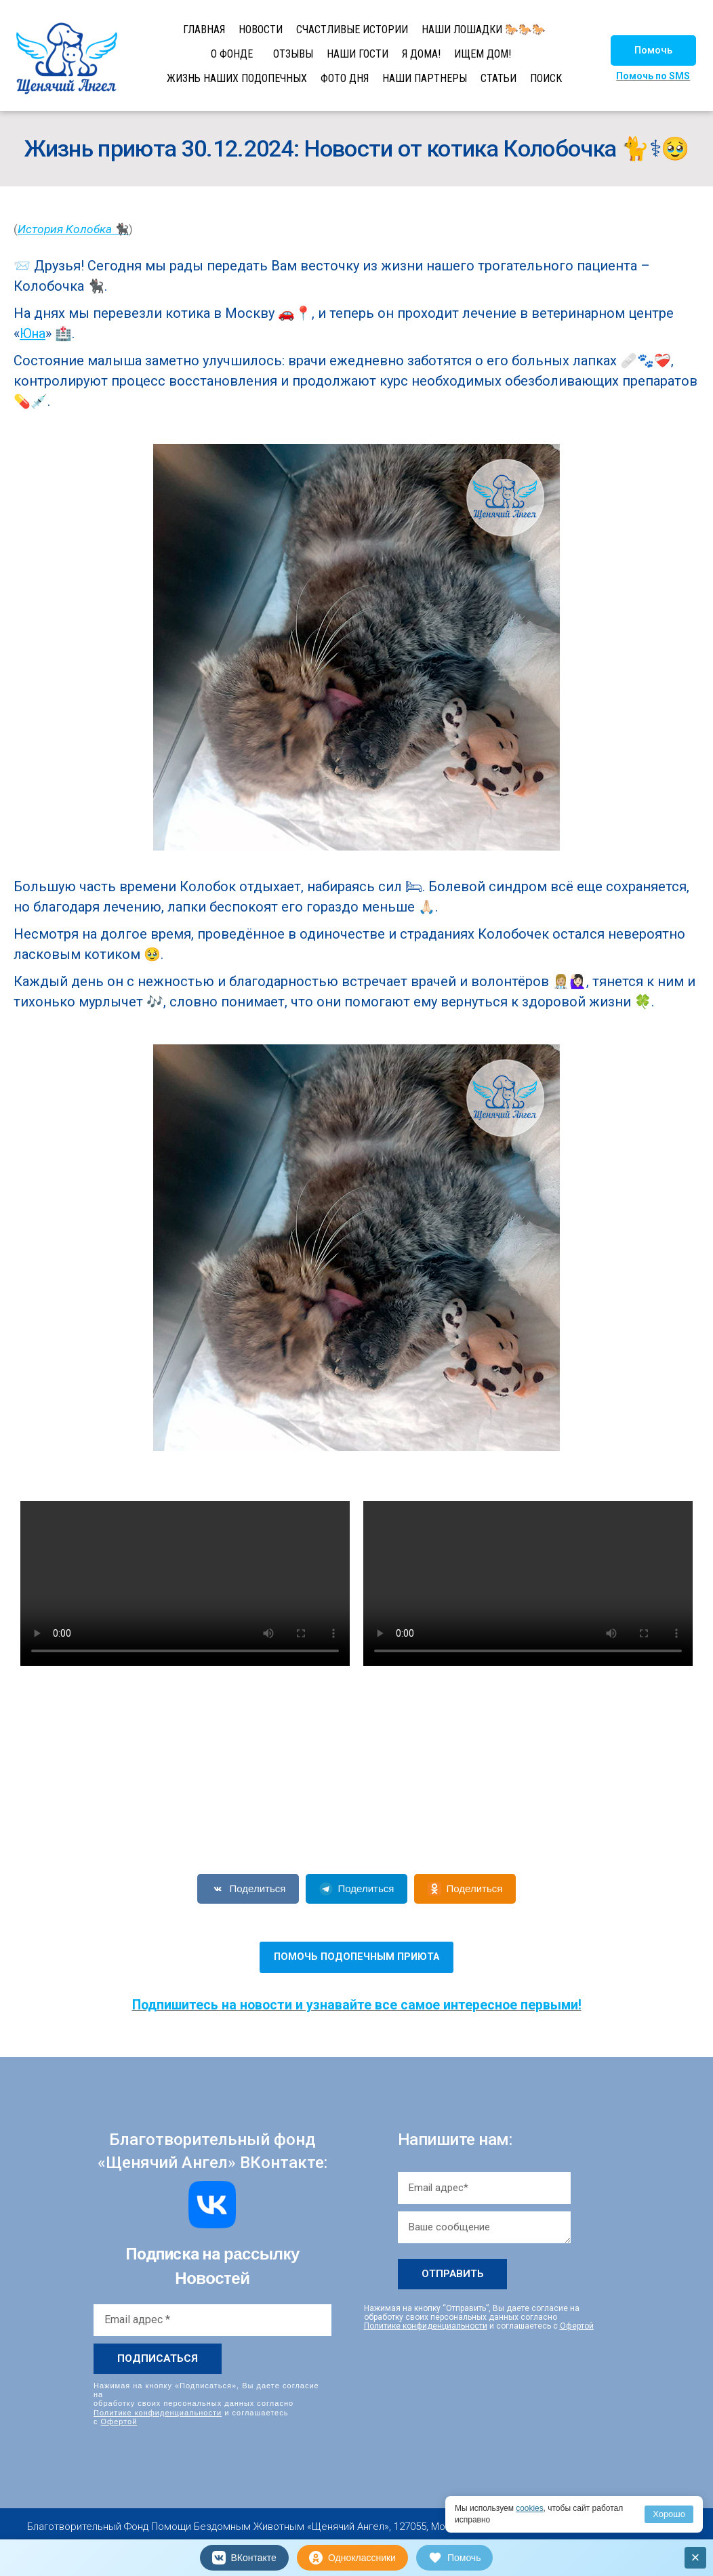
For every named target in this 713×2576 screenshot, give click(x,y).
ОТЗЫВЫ (293, 53)
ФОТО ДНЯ (345, 78)
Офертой (119, 2421)
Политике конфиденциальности (158, 2412)
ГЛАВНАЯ (204, 29)
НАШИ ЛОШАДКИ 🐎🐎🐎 (484, 29)
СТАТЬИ (498, 78)
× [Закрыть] (695, 2557)
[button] (653, 50)
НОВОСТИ (261, 29)
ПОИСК (546, 78)
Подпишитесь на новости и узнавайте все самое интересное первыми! (357, 2005)
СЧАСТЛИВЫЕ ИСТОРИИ (352, 29)
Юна (33, 333)
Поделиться (248, 1889)
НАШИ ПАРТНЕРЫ (424, 78)
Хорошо (669, 2514)
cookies (530, 2508)
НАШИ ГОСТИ (357, 53)
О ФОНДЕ (232, 53)
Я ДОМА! (421, 53)
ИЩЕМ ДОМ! (482, 53)
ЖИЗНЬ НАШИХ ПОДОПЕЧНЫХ (237, 78)
